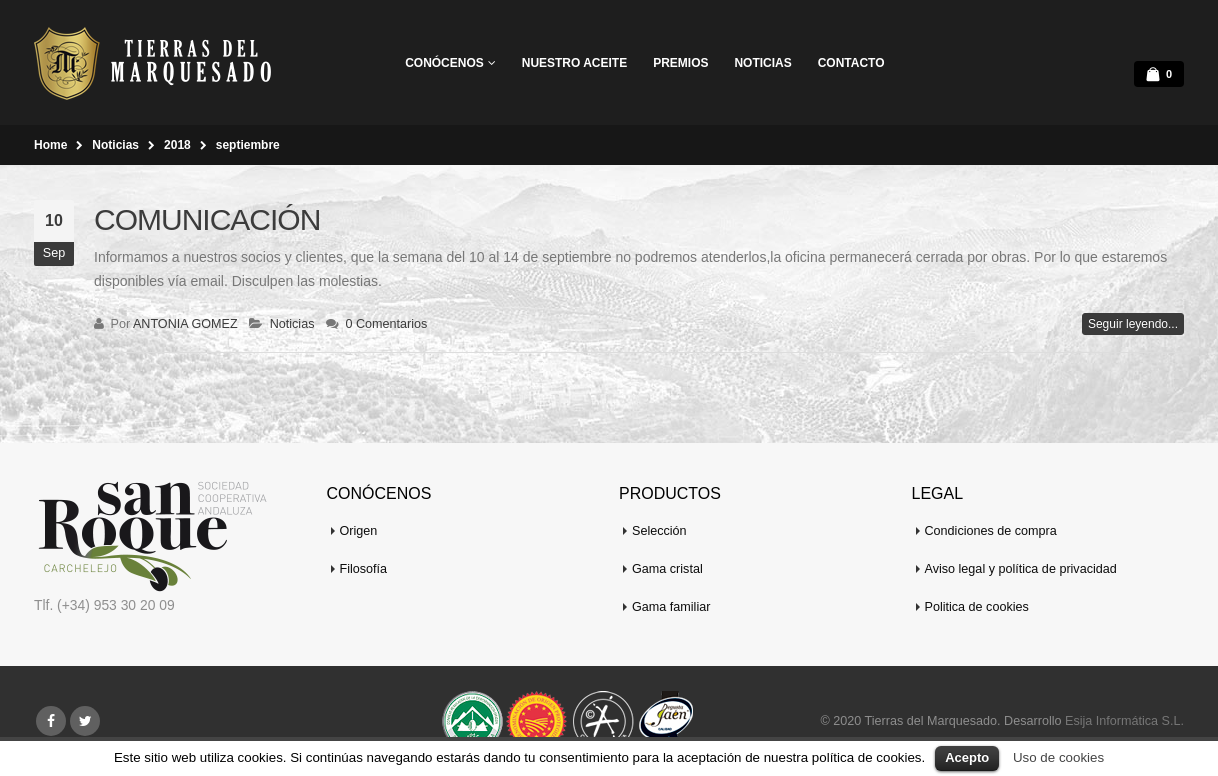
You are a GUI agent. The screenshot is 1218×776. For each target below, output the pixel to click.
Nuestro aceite (574, 63)
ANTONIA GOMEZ (185, 324)
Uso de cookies (1058, 757)
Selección (659, 531)
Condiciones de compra (991, 531)
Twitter (85, 721)
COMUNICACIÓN (207, 219)
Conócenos (444, 63)
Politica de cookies (977, 607)
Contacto (851, 63)
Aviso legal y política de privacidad (1021, 569)
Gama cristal (667, 569)
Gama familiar (671, 607)
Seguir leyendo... (1133, 324)
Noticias (762, 63)
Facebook (51, 721)
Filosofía (364, 569)
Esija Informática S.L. (1124, 721)
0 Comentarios (386, 324)
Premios (680, 63)
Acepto (967, 757)
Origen (359, 531)
